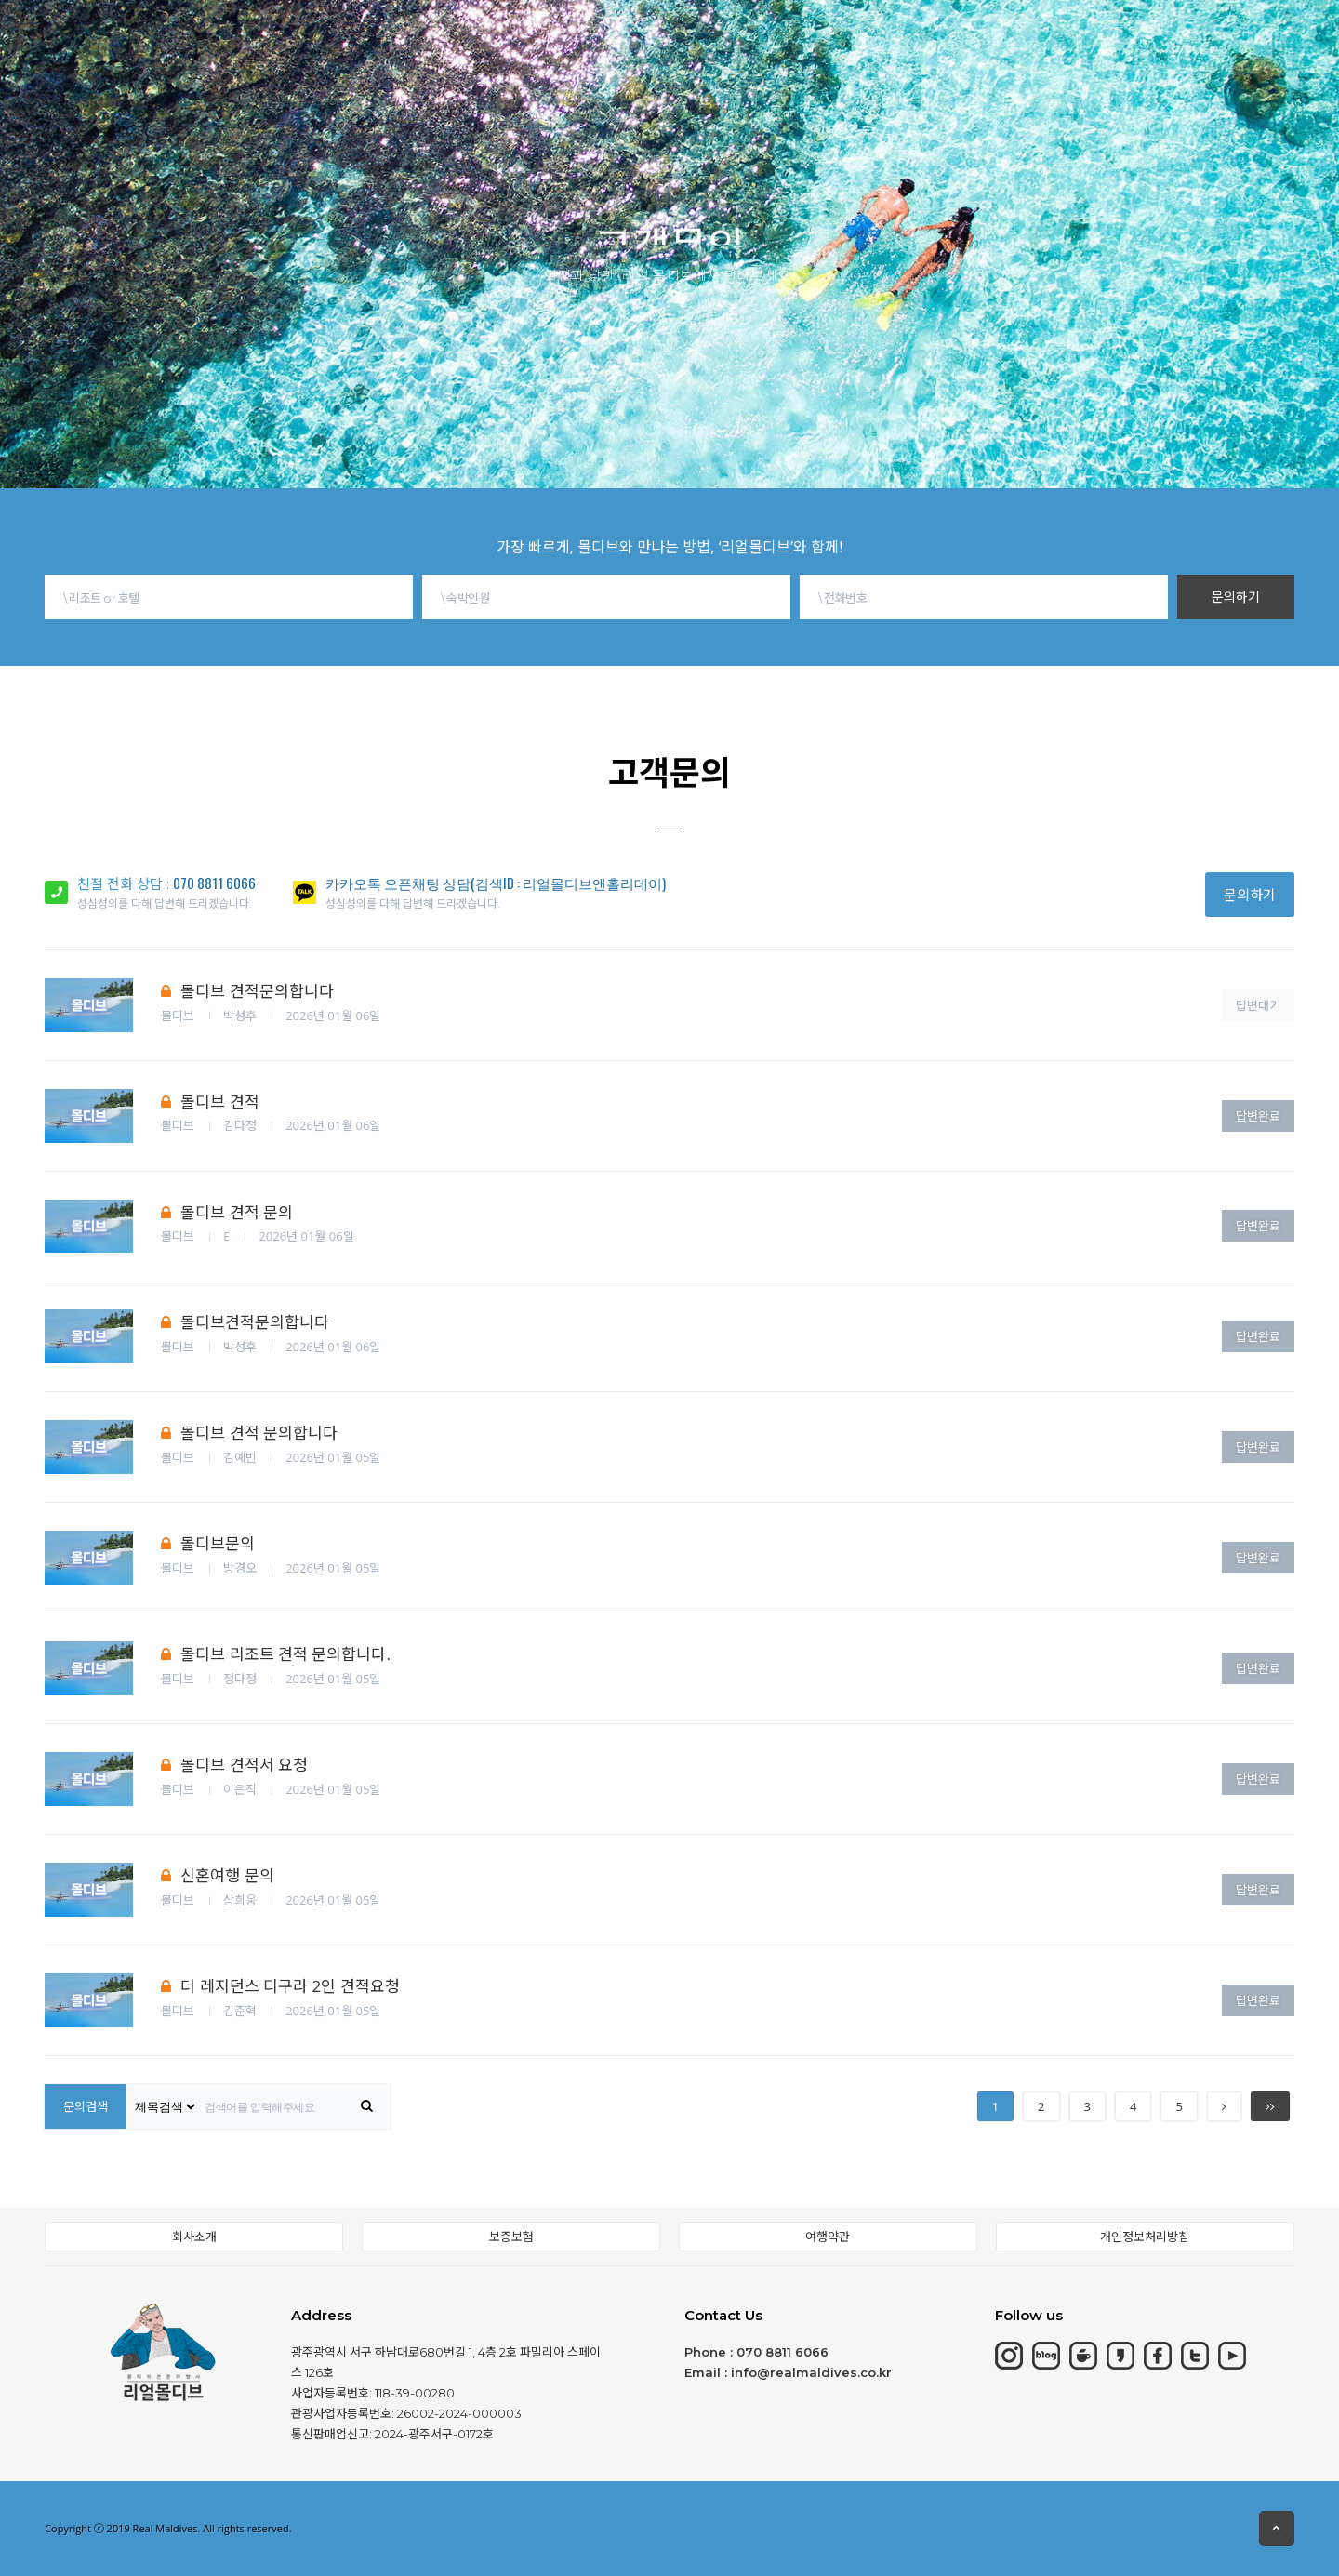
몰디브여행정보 (747, 23)
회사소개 (194, 2236)
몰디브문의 (208, 1543)
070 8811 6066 (214, 882)
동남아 (624, 28)
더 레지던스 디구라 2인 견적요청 (280, 1986)
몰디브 (305, 37)
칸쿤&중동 (518, 32)
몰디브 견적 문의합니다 (249, 1432)
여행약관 (827, 2236)
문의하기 (1236, 596)
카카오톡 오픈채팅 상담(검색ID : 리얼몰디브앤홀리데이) (495, 882)
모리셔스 (405, 35)
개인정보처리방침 (1144, 2236)
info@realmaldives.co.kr (811, 2372)
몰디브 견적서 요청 (234, 1764)
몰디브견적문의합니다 (245, 1322)
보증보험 (511, 2236)
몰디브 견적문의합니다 (247, 991)
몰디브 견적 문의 (227, 1212)
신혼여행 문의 (217, 1875)
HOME (211, 38)
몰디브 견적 (210, 1101)
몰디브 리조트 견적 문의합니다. (276, 1654)
